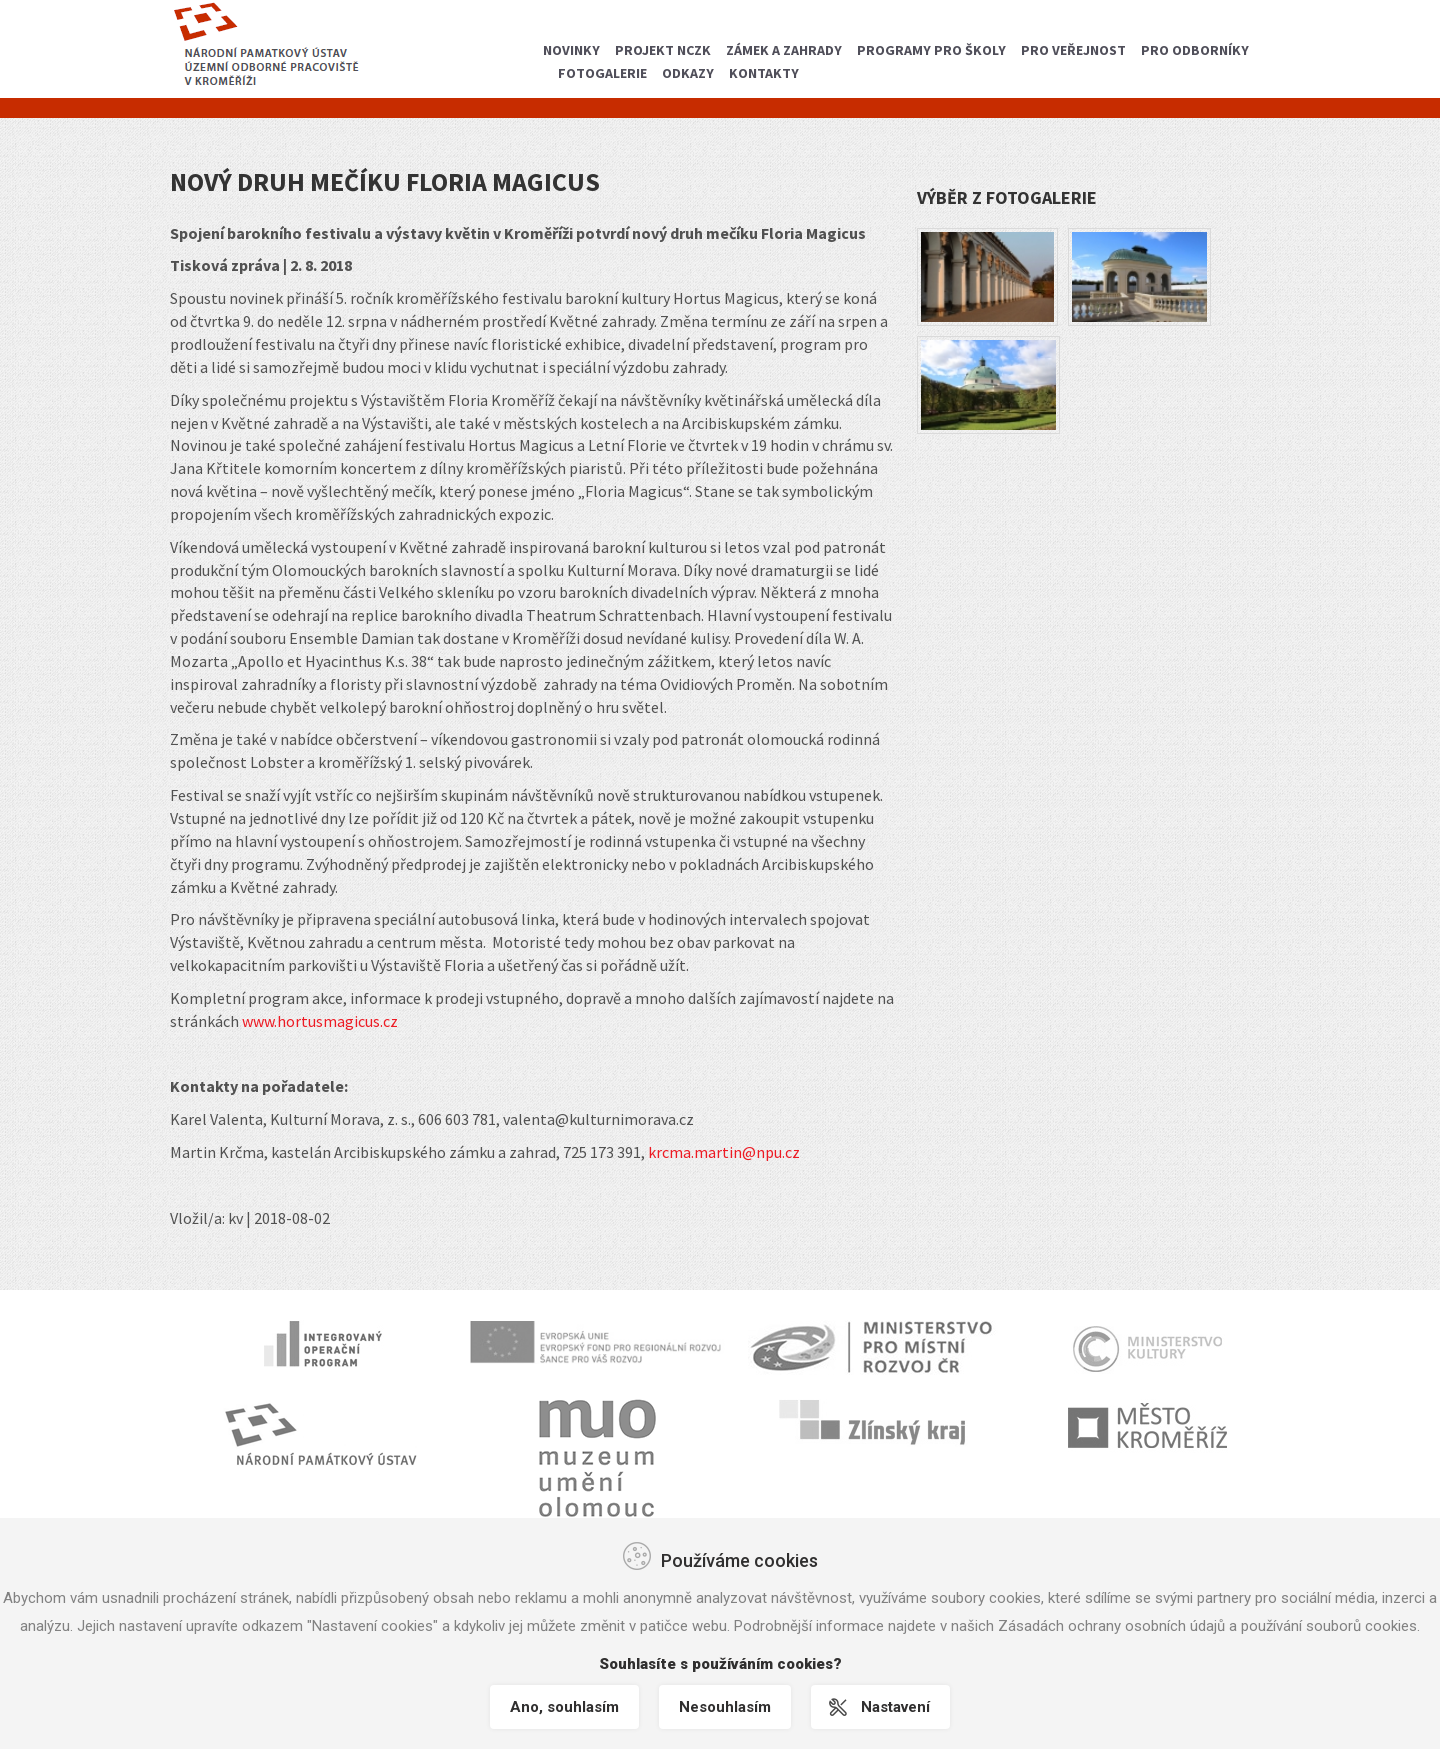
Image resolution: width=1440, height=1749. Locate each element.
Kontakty (764, 73)
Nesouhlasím (725, 1707)
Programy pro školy (931, 50)
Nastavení (895, 1707)
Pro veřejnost (1073, 50)
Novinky (571, 50)
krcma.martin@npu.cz (724, 1152)
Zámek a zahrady (784, 50)
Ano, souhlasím (564, 1707)
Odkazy (688, 73)
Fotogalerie (602, 73)
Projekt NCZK (663, 50)
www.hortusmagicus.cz (320, 1021)
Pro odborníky (1195, 50)
